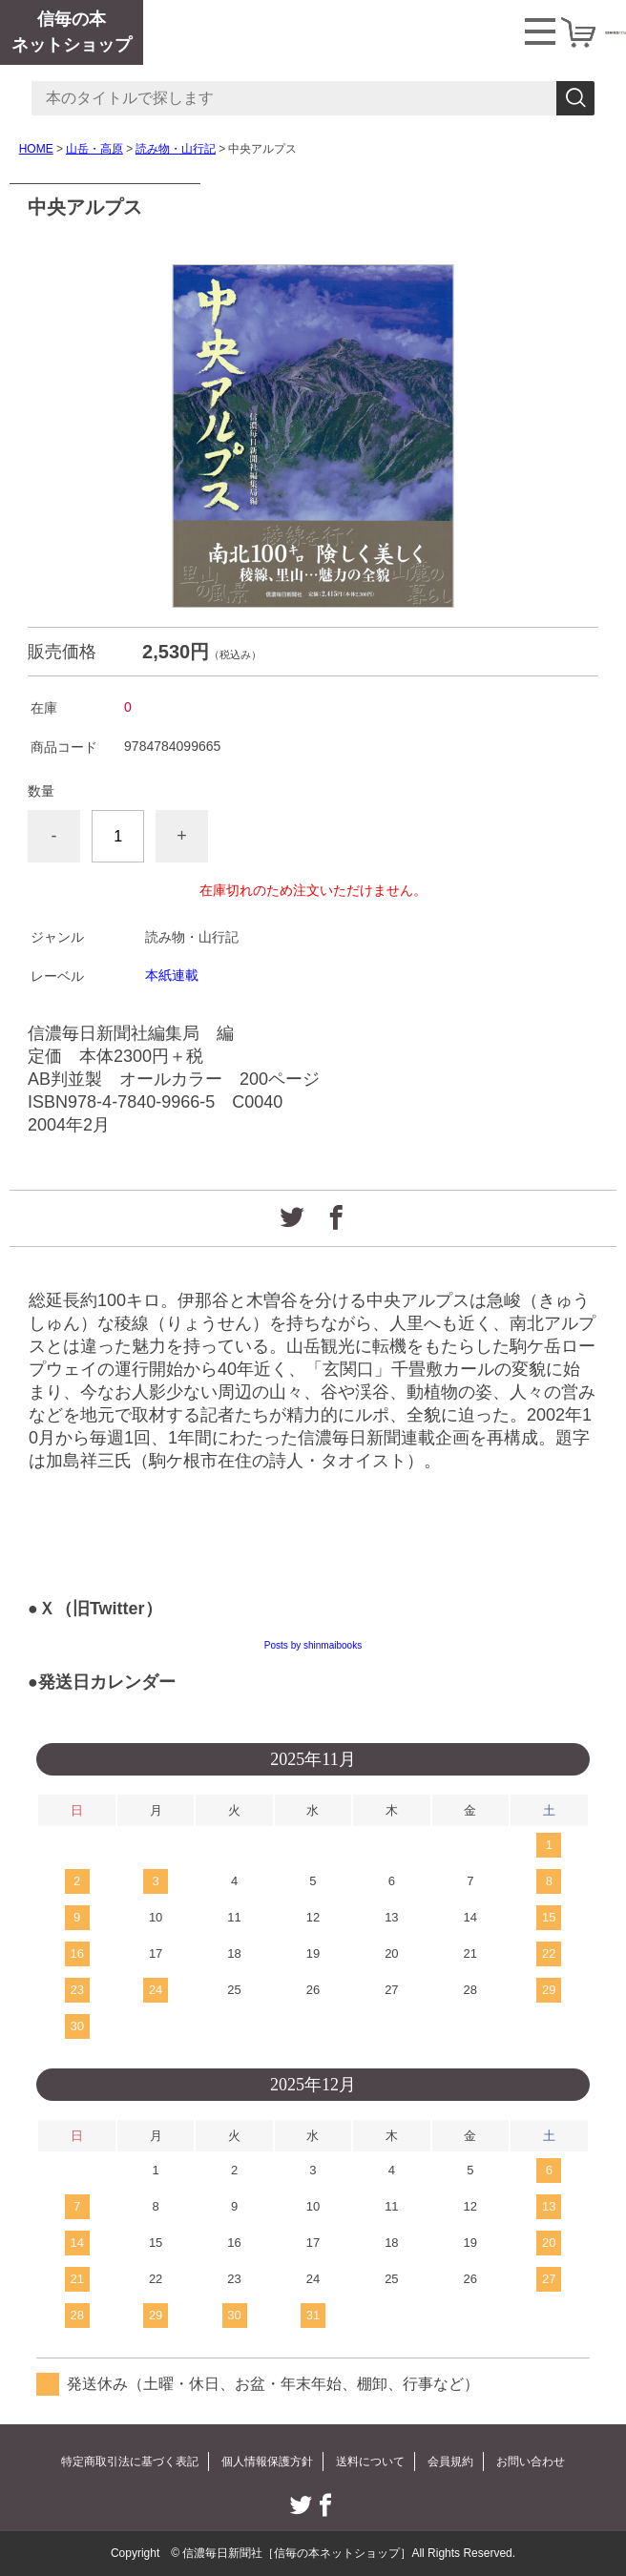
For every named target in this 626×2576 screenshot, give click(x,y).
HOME (36, 149)
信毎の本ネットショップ (71, 32)
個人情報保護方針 (267, 2461)
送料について (370, 2461)
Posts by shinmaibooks (313, 1645)
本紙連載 (171, 975)
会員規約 (450, 2461)
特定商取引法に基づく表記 (129, 2461)
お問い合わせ (530, 2461)
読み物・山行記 (176, 149)
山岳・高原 (94, 149)
